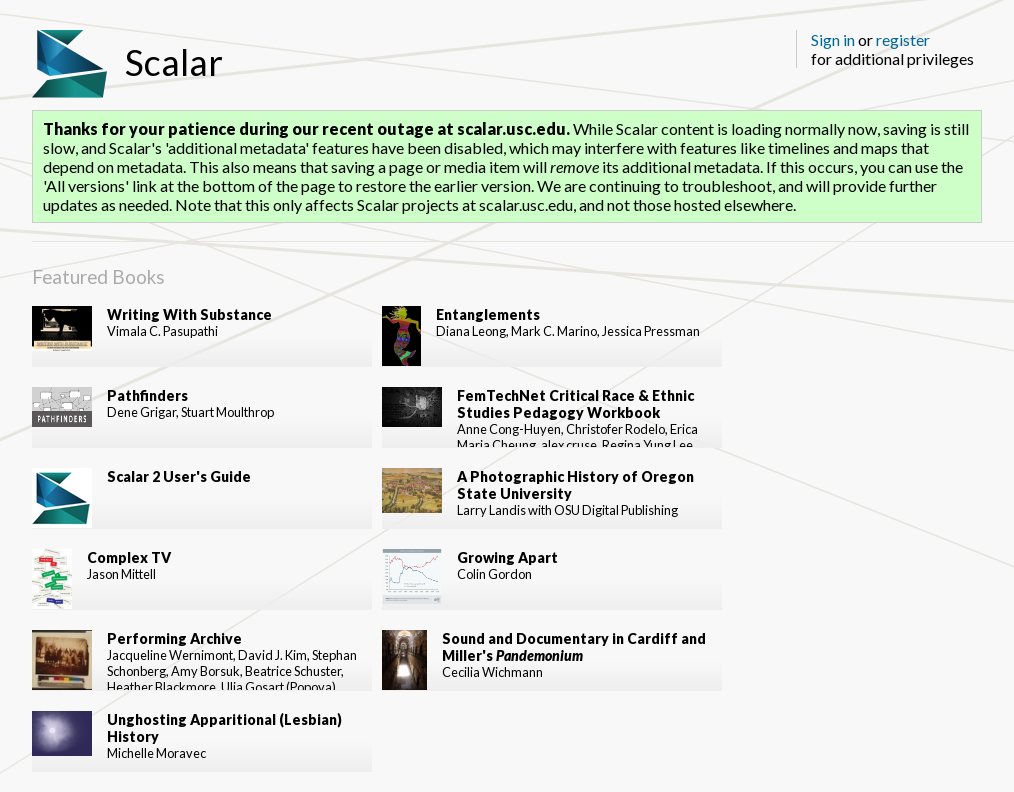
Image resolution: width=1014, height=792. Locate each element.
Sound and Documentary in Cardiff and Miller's (574, 647)
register (903, 39)
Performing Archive (174, 638)
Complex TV (129, 557)
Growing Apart (507, 557)
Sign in (833, 39)
